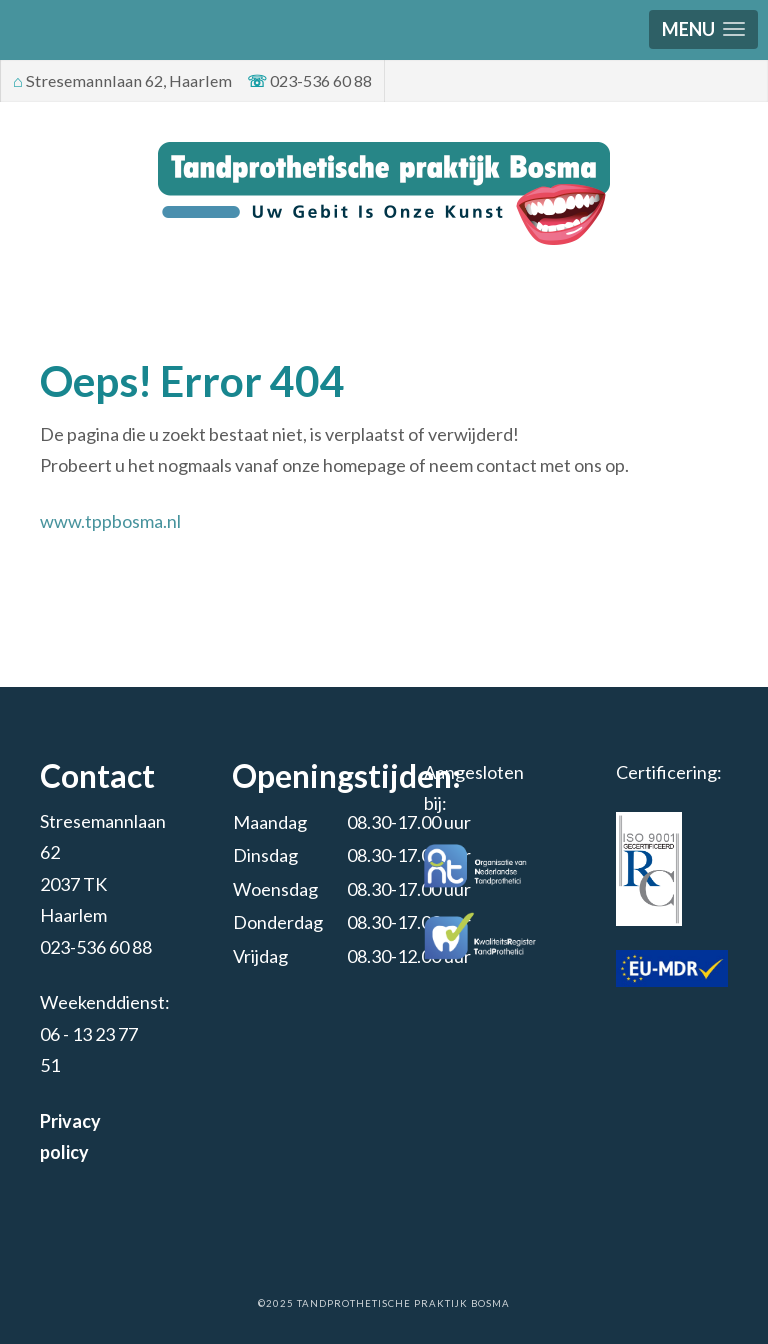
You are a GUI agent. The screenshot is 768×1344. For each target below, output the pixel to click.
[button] (703, 29)
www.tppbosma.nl (110, 521)
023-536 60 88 (96, 947)
